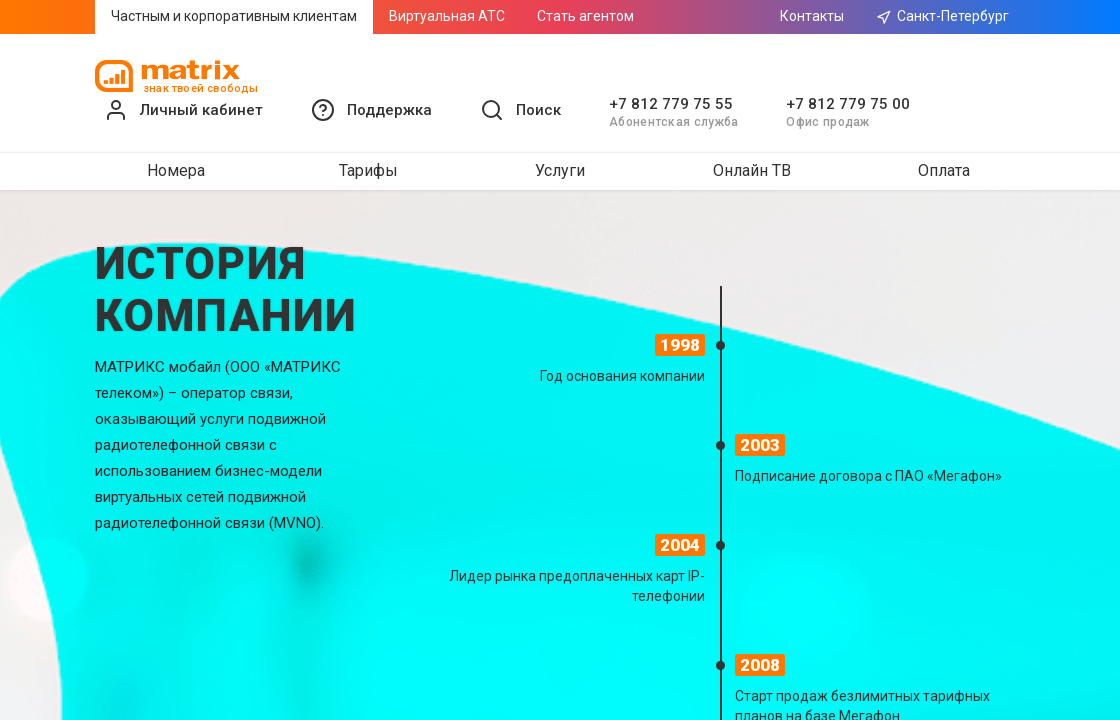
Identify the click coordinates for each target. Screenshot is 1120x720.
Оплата (944, 170)
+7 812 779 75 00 (848, 104)
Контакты (812, 16)
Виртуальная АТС (447, 16)
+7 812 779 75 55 (671, 104)
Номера (176, 170)
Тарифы (368, 170)
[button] (371, 110)
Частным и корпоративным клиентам (234, 16)
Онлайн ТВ (752, 170)
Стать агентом (585, 16)
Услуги (560, 170)
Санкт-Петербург (942, 16)
